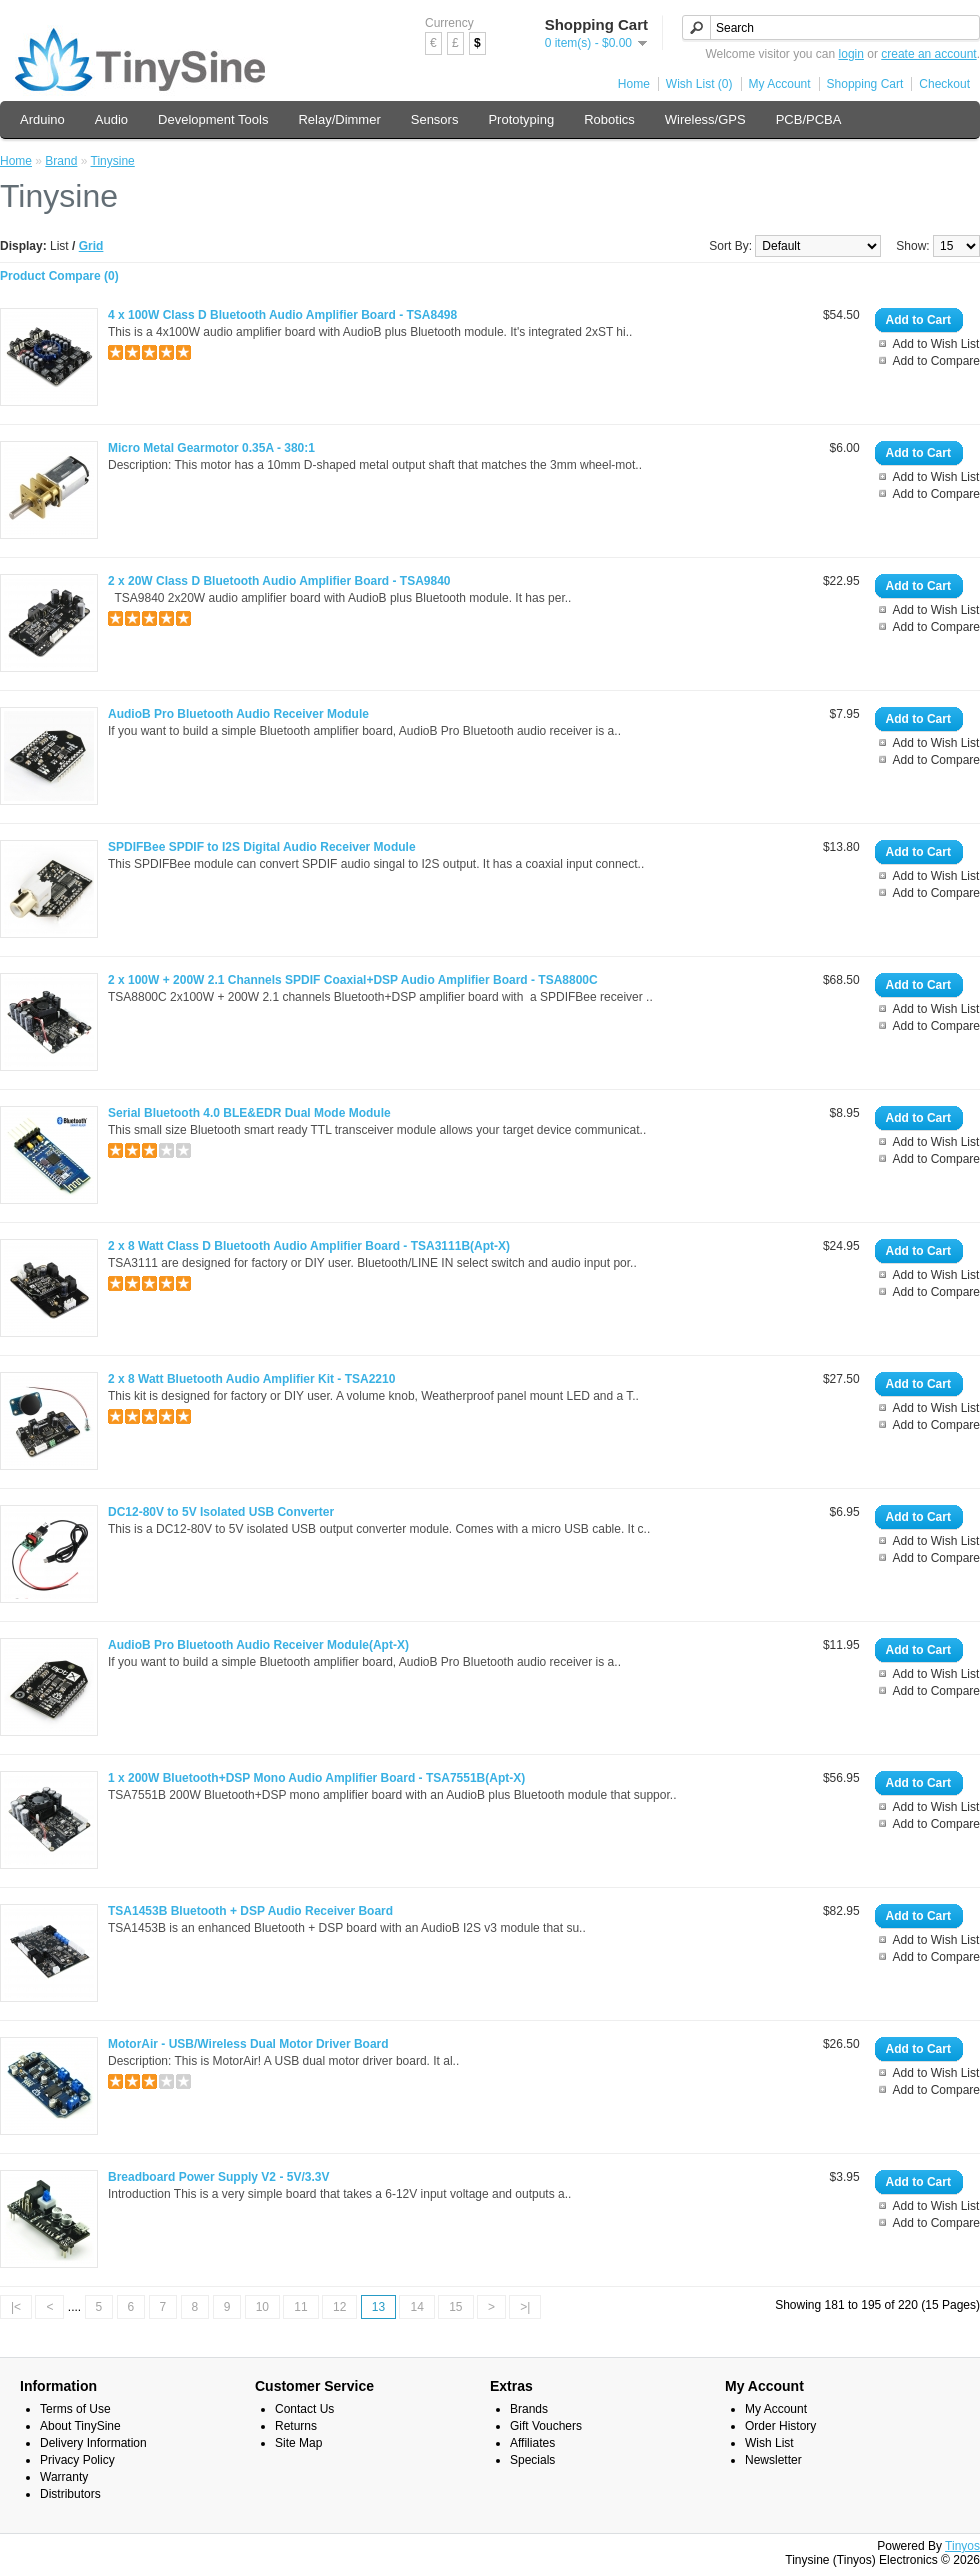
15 (455, 2307)
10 (262, 2307)
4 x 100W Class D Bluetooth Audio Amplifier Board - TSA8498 (282, 315)
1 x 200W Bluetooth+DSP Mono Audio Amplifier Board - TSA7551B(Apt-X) (316, 1778)
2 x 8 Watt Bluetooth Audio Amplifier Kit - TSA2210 (251, 1379)
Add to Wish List (936, 344)
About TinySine (80, 2426)
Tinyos (962, 2546)
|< (16, 2307)
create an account (928, 54)
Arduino (42, 119)
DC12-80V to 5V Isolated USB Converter (221, 1512)
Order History (780, 2426)
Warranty (64, 2477)
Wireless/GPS (705, 119)
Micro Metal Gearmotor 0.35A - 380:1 (211, 448)
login (851, 54)
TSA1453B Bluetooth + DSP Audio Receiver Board (250, 1911)
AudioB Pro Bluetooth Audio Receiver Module (238, 714)
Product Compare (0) (59, 276)
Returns (296, 2426)
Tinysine (113, 161)
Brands (529, 2409)
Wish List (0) (699, 84)
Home (634, 84)
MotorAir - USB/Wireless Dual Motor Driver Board (248, 2044)
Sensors (435, 119)
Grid (91, 246)
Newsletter (773, 2460)
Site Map (298, 2443)
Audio (111, 119)
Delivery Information (93, 2443)
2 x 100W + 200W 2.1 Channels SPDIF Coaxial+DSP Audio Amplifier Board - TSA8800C (353, 980)
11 (300, 2307)
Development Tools (213, 119)
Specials (532, 2460)
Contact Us (304, 2409)
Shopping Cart (865, 84)
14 (416, 2307)
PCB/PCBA (809, 119)
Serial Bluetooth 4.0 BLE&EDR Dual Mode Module (249, 1113)
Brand (61, 161)
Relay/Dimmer (339, 119)
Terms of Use (75, 2409)
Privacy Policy (77, 2460)
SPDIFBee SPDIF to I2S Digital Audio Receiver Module (262, 847)
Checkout (944, 84)
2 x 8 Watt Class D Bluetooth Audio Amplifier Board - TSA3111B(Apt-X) (309, 1246)
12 (339, 2307)
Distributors (70, 2494)
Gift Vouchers (546, 2426)
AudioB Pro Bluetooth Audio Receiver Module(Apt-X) (258, 1645)
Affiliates (532, 2443)
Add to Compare (936, 361)
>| (525, 2307)
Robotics (609, 119)
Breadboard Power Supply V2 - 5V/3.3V (218, 2177)
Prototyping (521, 119)
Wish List (769, 2443)
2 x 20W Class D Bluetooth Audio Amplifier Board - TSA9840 (279, 581)
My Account (780, 84)
